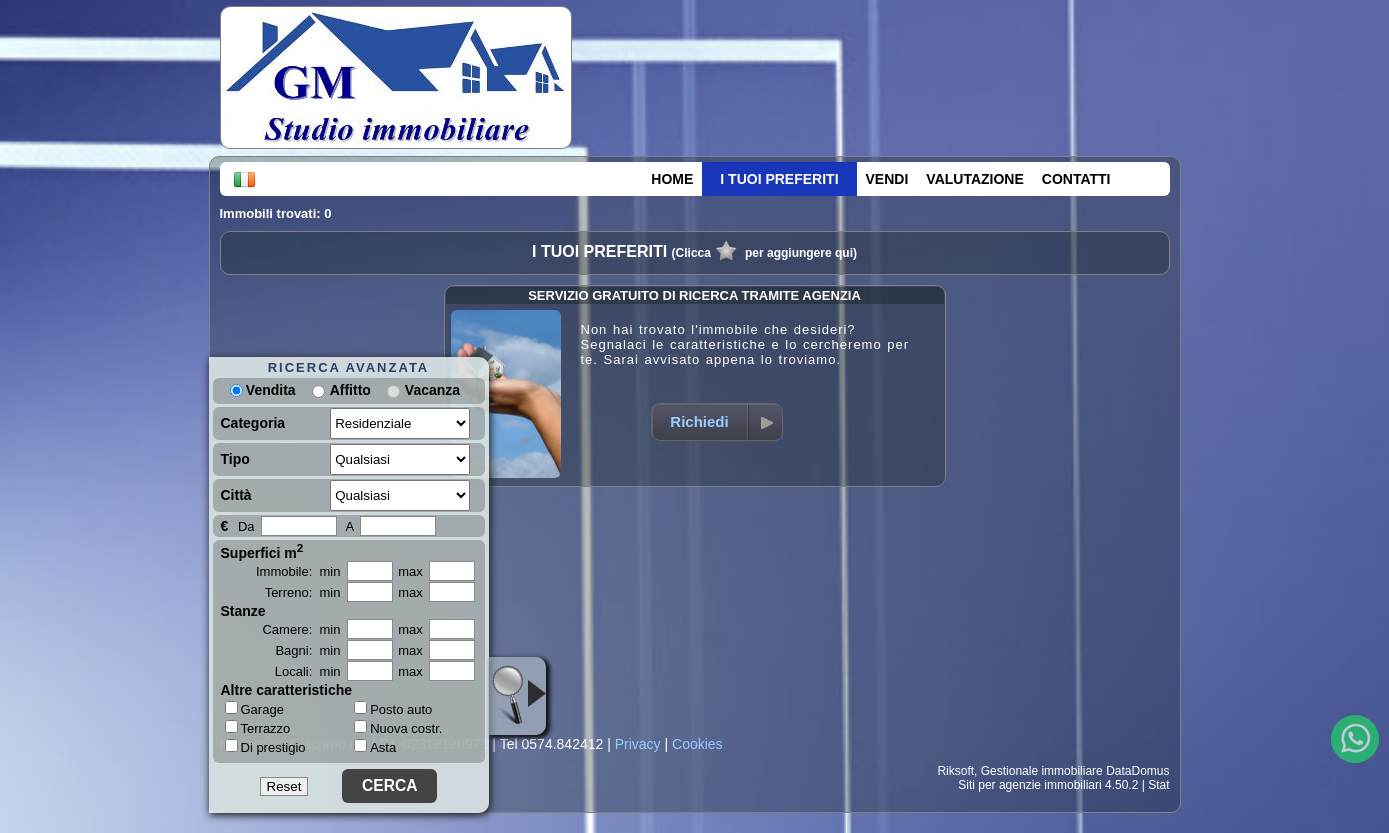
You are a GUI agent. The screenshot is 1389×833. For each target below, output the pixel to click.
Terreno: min (303, 592)
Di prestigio (265, 747)
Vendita (263, 390)
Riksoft (955, 771)
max (410, 571)
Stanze (243, 611)
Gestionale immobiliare (1042, 771)
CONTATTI (1076, 179)
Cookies (697, 744)
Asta (375, 747)
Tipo (235, 459)
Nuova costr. (398, 728)
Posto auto (393, 709)
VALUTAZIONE (974, 179)
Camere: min (301, 629)
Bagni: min (307, 650)
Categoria (253, 423)
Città (236, 495)
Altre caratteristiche (287, 690)
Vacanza (432, 390)
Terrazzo (258, 728)
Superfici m (262, 551)
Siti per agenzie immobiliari (1029, 785)
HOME (672, 179)
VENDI (887, 179)
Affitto (350, 390)
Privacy (638, 744)
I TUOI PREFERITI (779, 179)
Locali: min (308, 671)
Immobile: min (298, 571)
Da (246, 526)
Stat (1158, 785)
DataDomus (1137, 771)
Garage (254, 709)
